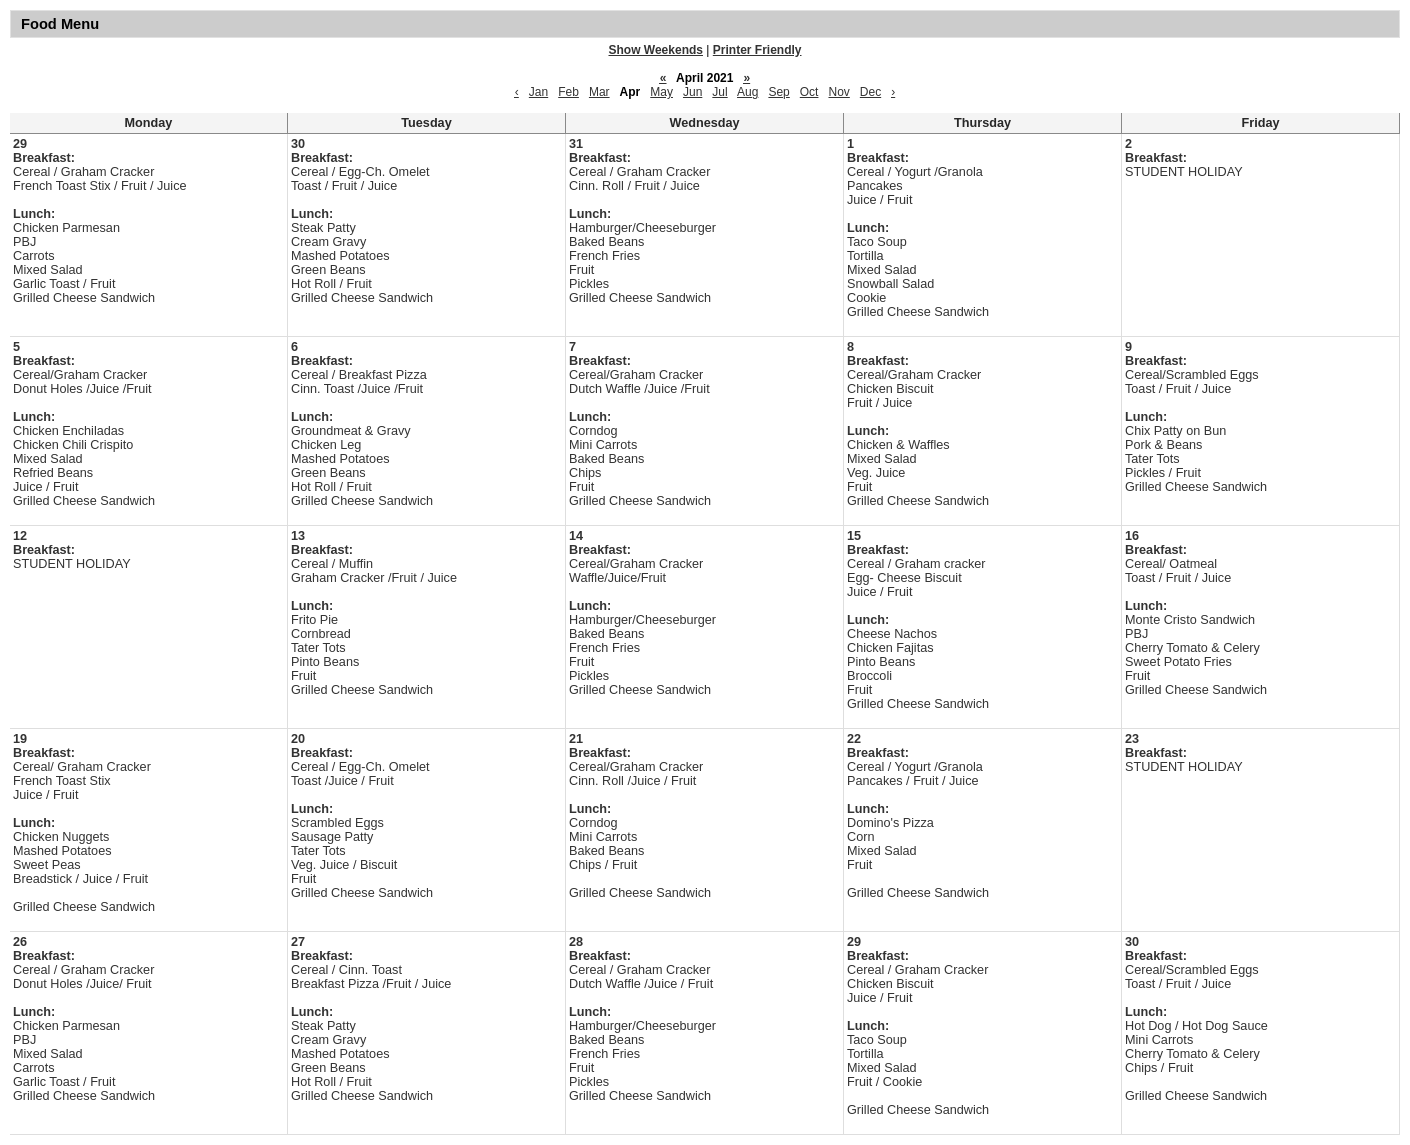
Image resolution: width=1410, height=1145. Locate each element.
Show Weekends (656, 50)
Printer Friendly (757, 50)
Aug (747, 92)
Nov (838, 92)
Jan (538, 92)
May (661, 92)
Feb (568, 92)
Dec (870, 92)
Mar (599, 92)
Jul (719, 92)
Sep (778, 92)
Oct (809, 92)
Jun (692, 92)
